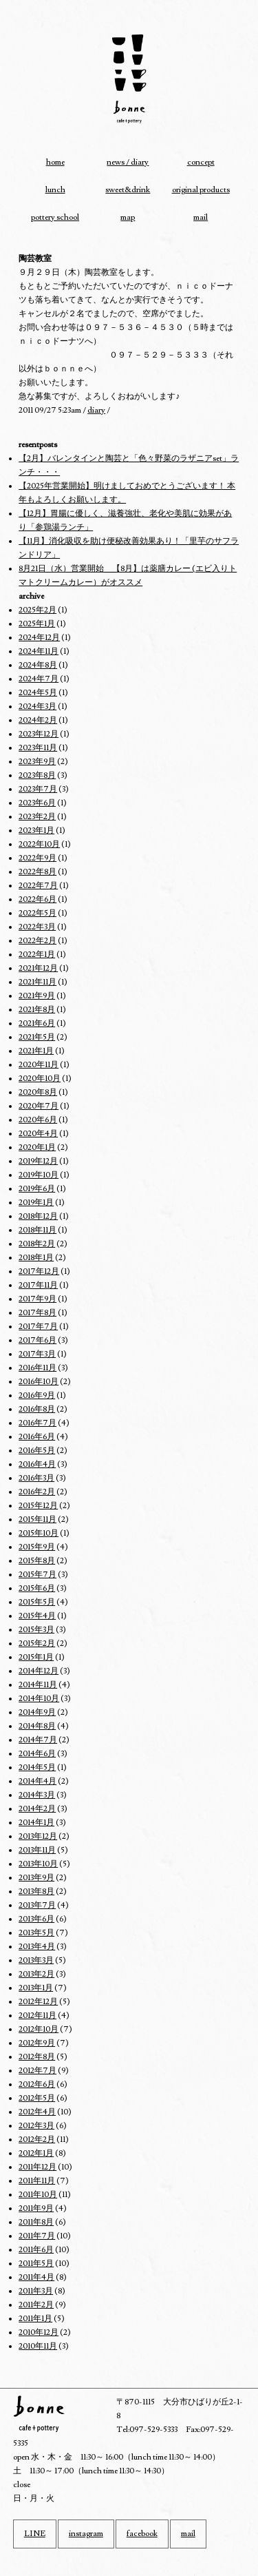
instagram (86, 2533)
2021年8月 (37, 1009)
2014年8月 (37, 1726)
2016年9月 (37, 1395)
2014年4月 (37, 1781)
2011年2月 (36, 2305)
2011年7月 (37, 2236)
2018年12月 (38, 1216)
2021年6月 (37, 1023)
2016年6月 (37, 1437)
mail (200, 217)
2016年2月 (37, 1492)
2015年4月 (37, 1616)
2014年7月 (38, 1740)
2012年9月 (37, 2043)
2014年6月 (37, 1754)
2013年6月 (36, 1919)
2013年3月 (36, 1960)
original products (201, 190)
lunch (55, 190)
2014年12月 (38, 1671)
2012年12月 (38, 2002)
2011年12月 (37, 2167)
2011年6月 (36, 2250)
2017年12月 (39, 1271)
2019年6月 (37, 1189)
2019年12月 (38, 1161)
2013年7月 (37, 1905)
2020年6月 (38, 1120)
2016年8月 (37, 1409)
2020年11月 (38, 1065)
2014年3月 (37, 1795)
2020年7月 (38, 1106)
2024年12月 (39, 637)
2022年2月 (37, 941)
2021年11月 (37, 982)
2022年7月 (38, 885)
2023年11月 (38, 748)
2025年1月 (37, 624)
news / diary (128, 162)
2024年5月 (38, 693)
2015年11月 (37, 1519)
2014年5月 (37, 1767)
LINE (34, 2533)
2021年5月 (37, 1037)
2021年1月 (36, 1051)
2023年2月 (37, 817)
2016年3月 (36, 1478)
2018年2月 (37, 1244)
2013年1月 (36, 1988)
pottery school (55, 217)
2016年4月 (37, 1464)
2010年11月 (38, 2346)
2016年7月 (37, 1423)
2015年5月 (37, 1602)
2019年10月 (38, 1175)
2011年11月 (37, 2181)
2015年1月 (36, 1657)
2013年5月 (36, 1933)
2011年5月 (36, 2263)
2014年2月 (37, 1809)
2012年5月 (37, 2098)
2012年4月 (37, 2112)
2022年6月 (37, 899)
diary (96, 410)
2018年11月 (37, 1230)
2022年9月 (37, 858)
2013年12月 (38, 1836)
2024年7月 (38, 679)
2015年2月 (37, 1643)
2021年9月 (37, 996)
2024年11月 (38, 651)
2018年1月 (36, 1258)
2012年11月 (37, 2015)
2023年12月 (38, 734)
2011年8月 (36, 2222)
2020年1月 (37, 1147)
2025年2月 (37, 610)
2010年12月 (38, 2332)
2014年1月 (36, 1822)
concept (201, 162)
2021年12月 (38, 968)
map (127, 217)
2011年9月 (36, 2208)
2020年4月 (38, 1134)
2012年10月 (38, 2029)
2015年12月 (38, 1506)
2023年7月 (38, 789)
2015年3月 (36, 1630)
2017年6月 (37, 1340)
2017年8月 (37, 1313)
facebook (142, 2533)
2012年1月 (36, 2153)
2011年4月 (36, 2277)
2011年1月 (35, 2319)
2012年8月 (37, 2057)
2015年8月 (37, 1561)
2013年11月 (37, 1850)
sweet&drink (127, 190)
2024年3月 (37, 706)
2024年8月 (38, 665)
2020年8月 (38, 1092)
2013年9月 (36, 1878)
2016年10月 (38, 1382)
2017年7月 (38, 1326)
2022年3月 (37, 927)
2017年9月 (37, 1299)
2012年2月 (37, 2139)
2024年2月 (38, 720)
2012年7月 (37, 2070)
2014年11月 (38, 1685)
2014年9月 (37, 1712)
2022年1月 (37, 954)
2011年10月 (38, 2194)
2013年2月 (36, 1974)
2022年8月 (37, 872)
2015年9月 (37, 1547)
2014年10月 (39, 1698)
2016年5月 (37, 1450)
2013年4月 (37, 1946)
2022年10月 (39, 844)
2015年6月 (37, 1588)
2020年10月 (40, 1078)
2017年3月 (37, 1354)
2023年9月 (37, 761)
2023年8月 (37, 775)
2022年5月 (37, 913)
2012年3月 (36, 2126)
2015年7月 (37, 1574)
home (55, 162)
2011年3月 (36, 2291)
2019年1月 (36, 1202)
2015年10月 (38, 1533)
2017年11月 (38, 1285)
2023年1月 (36, 830)
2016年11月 (37, 1368)
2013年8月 (36, 1891)
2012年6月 (37, 2084)
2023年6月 (37, 803)
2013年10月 (38, 1864)
